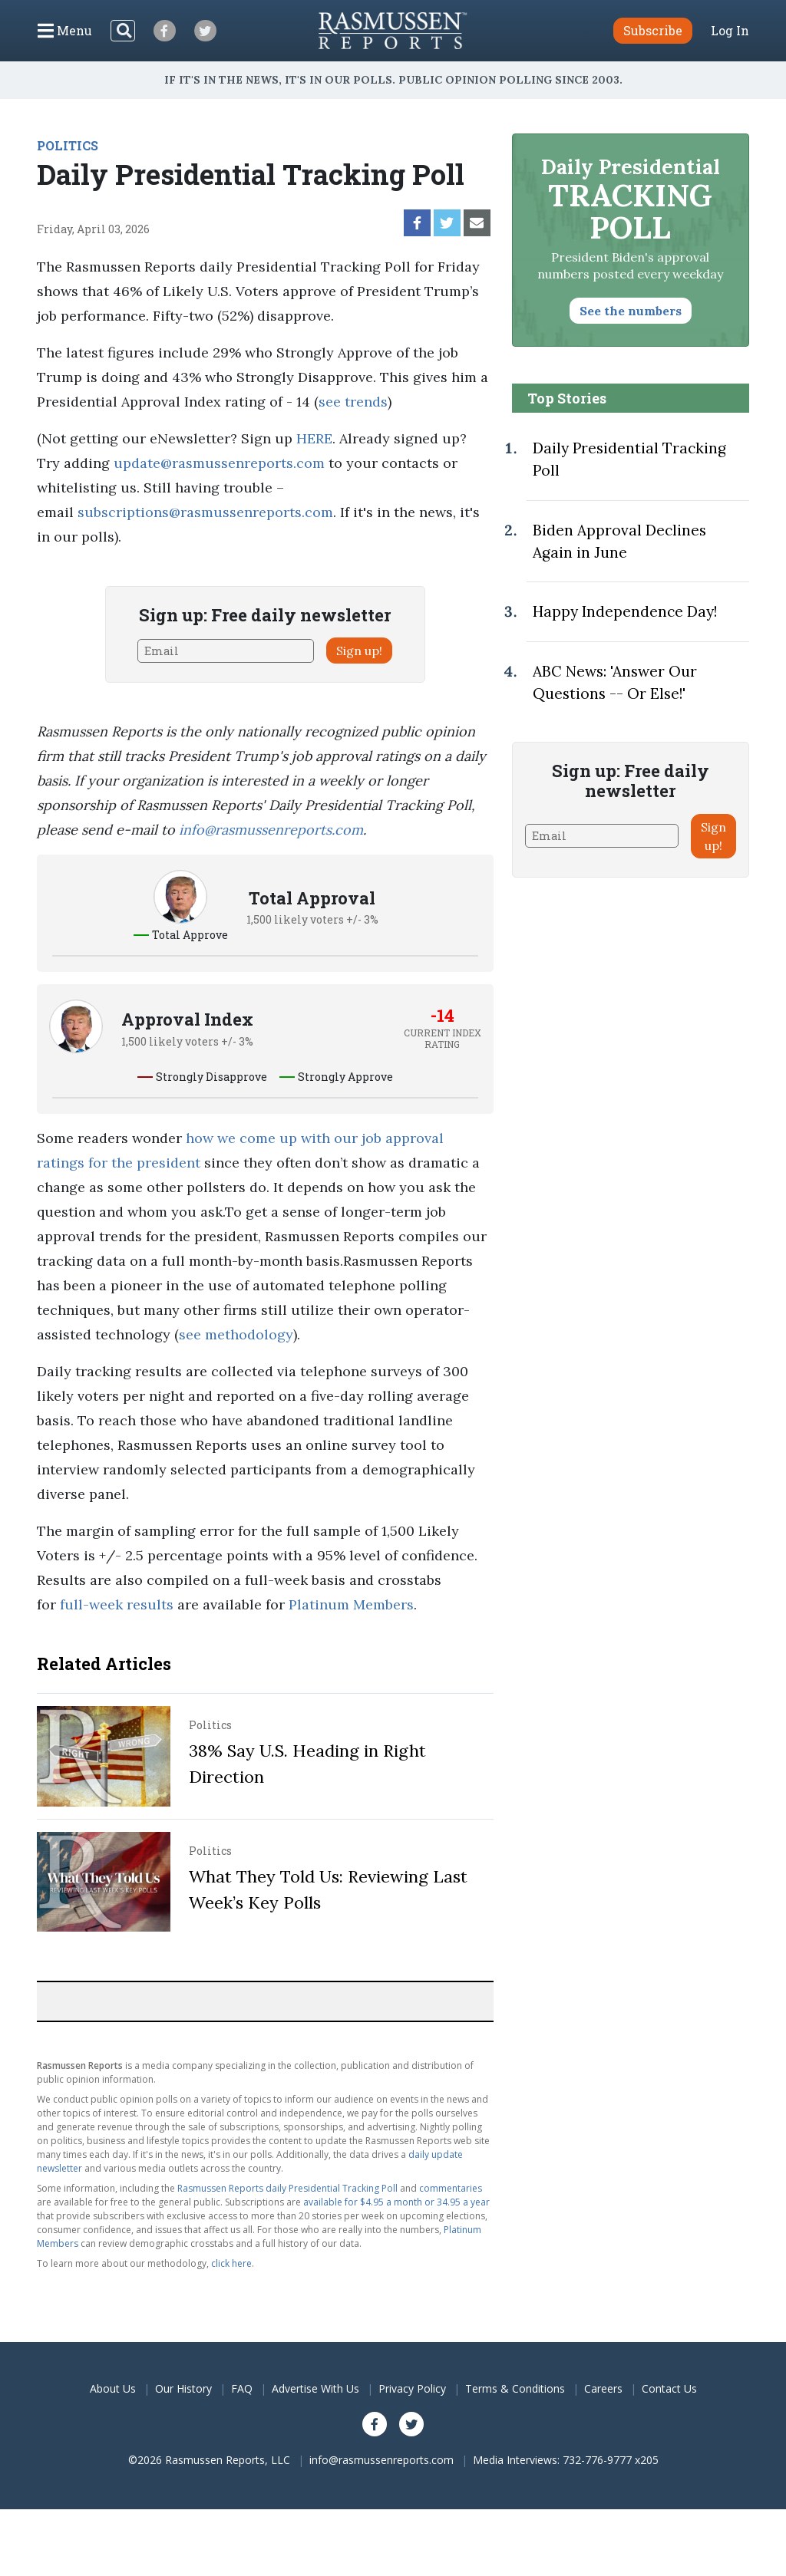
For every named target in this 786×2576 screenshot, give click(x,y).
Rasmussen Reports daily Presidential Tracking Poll (287, 2188)
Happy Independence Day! (625, 611)
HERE (314, 438)
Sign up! (359, 650)
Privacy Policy (412, 2388)
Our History (183, 2388)
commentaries (450, 2188)
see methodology (236, 1334)
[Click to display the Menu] (64, 30)
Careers (603, 2388)
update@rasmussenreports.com (219, 463)
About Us (113, 2388)
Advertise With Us (315, 2388)
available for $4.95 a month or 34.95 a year (396, 2202)
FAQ (242, 2388)
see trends (353, 401)
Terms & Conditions (515, 2388)
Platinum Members (351, 1604)
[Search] (123, 30)
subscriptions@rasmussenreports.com (205, 512)
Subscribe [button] (652, 30)
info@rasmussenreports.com (271, 829)
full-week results (116, 1604)
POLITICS (67, 145)
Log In (730, 31)
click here (231, 2263)
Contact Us (669, 2388)
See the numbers (631, 310)
